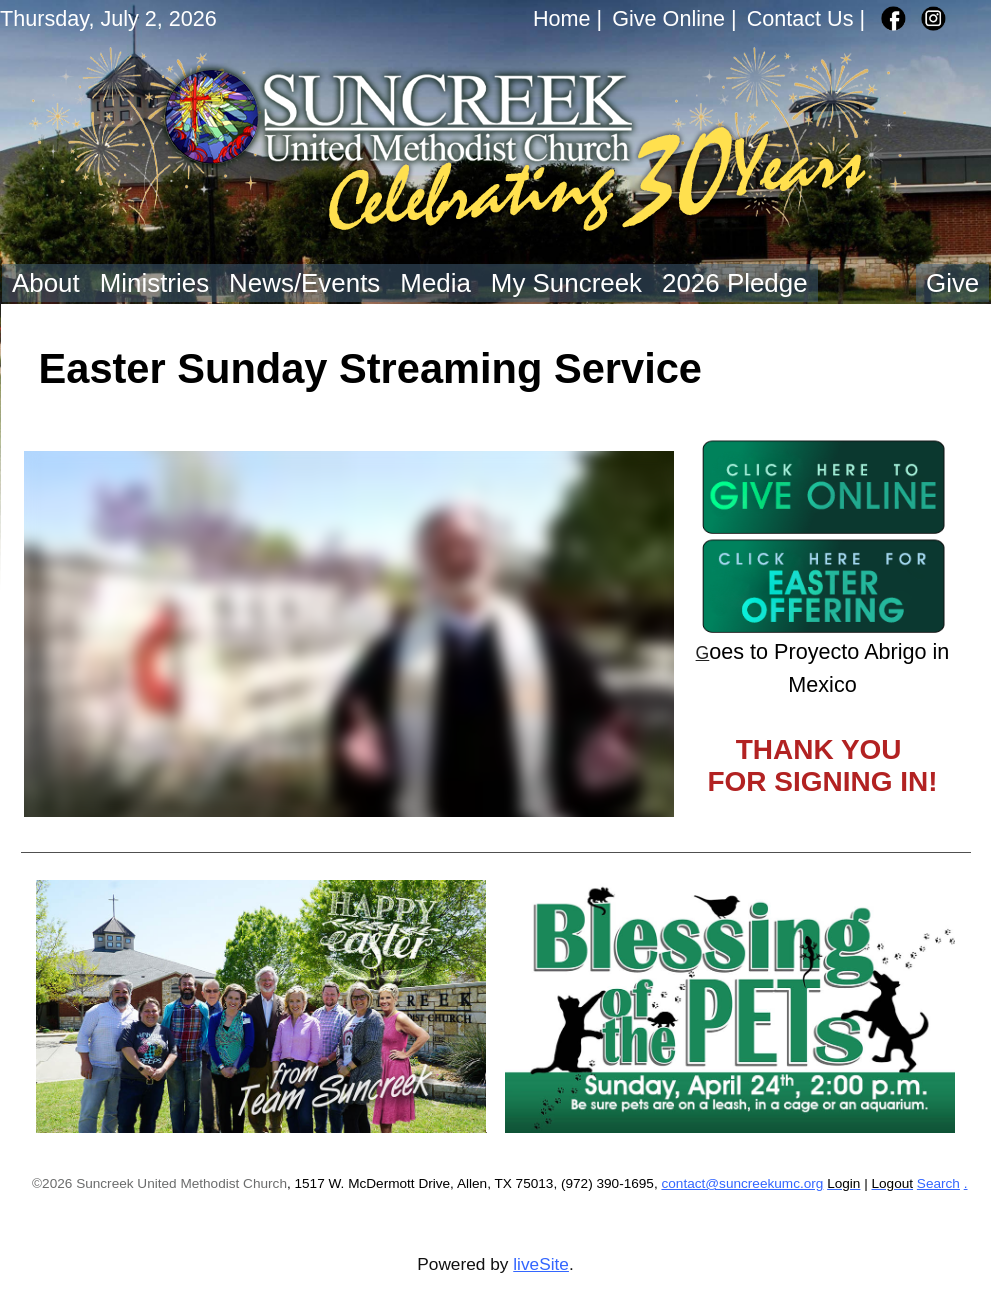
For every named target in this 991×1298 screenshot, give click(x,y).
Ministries (154, 283)
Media (435, 283)
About (46, 283)
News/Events (304, 283)
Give (952, 283)
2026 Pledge (735, 283)
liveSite (541, 1264)
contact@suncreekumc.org (742, 1183)
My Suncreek (566, 283)
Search (938, 1183)
